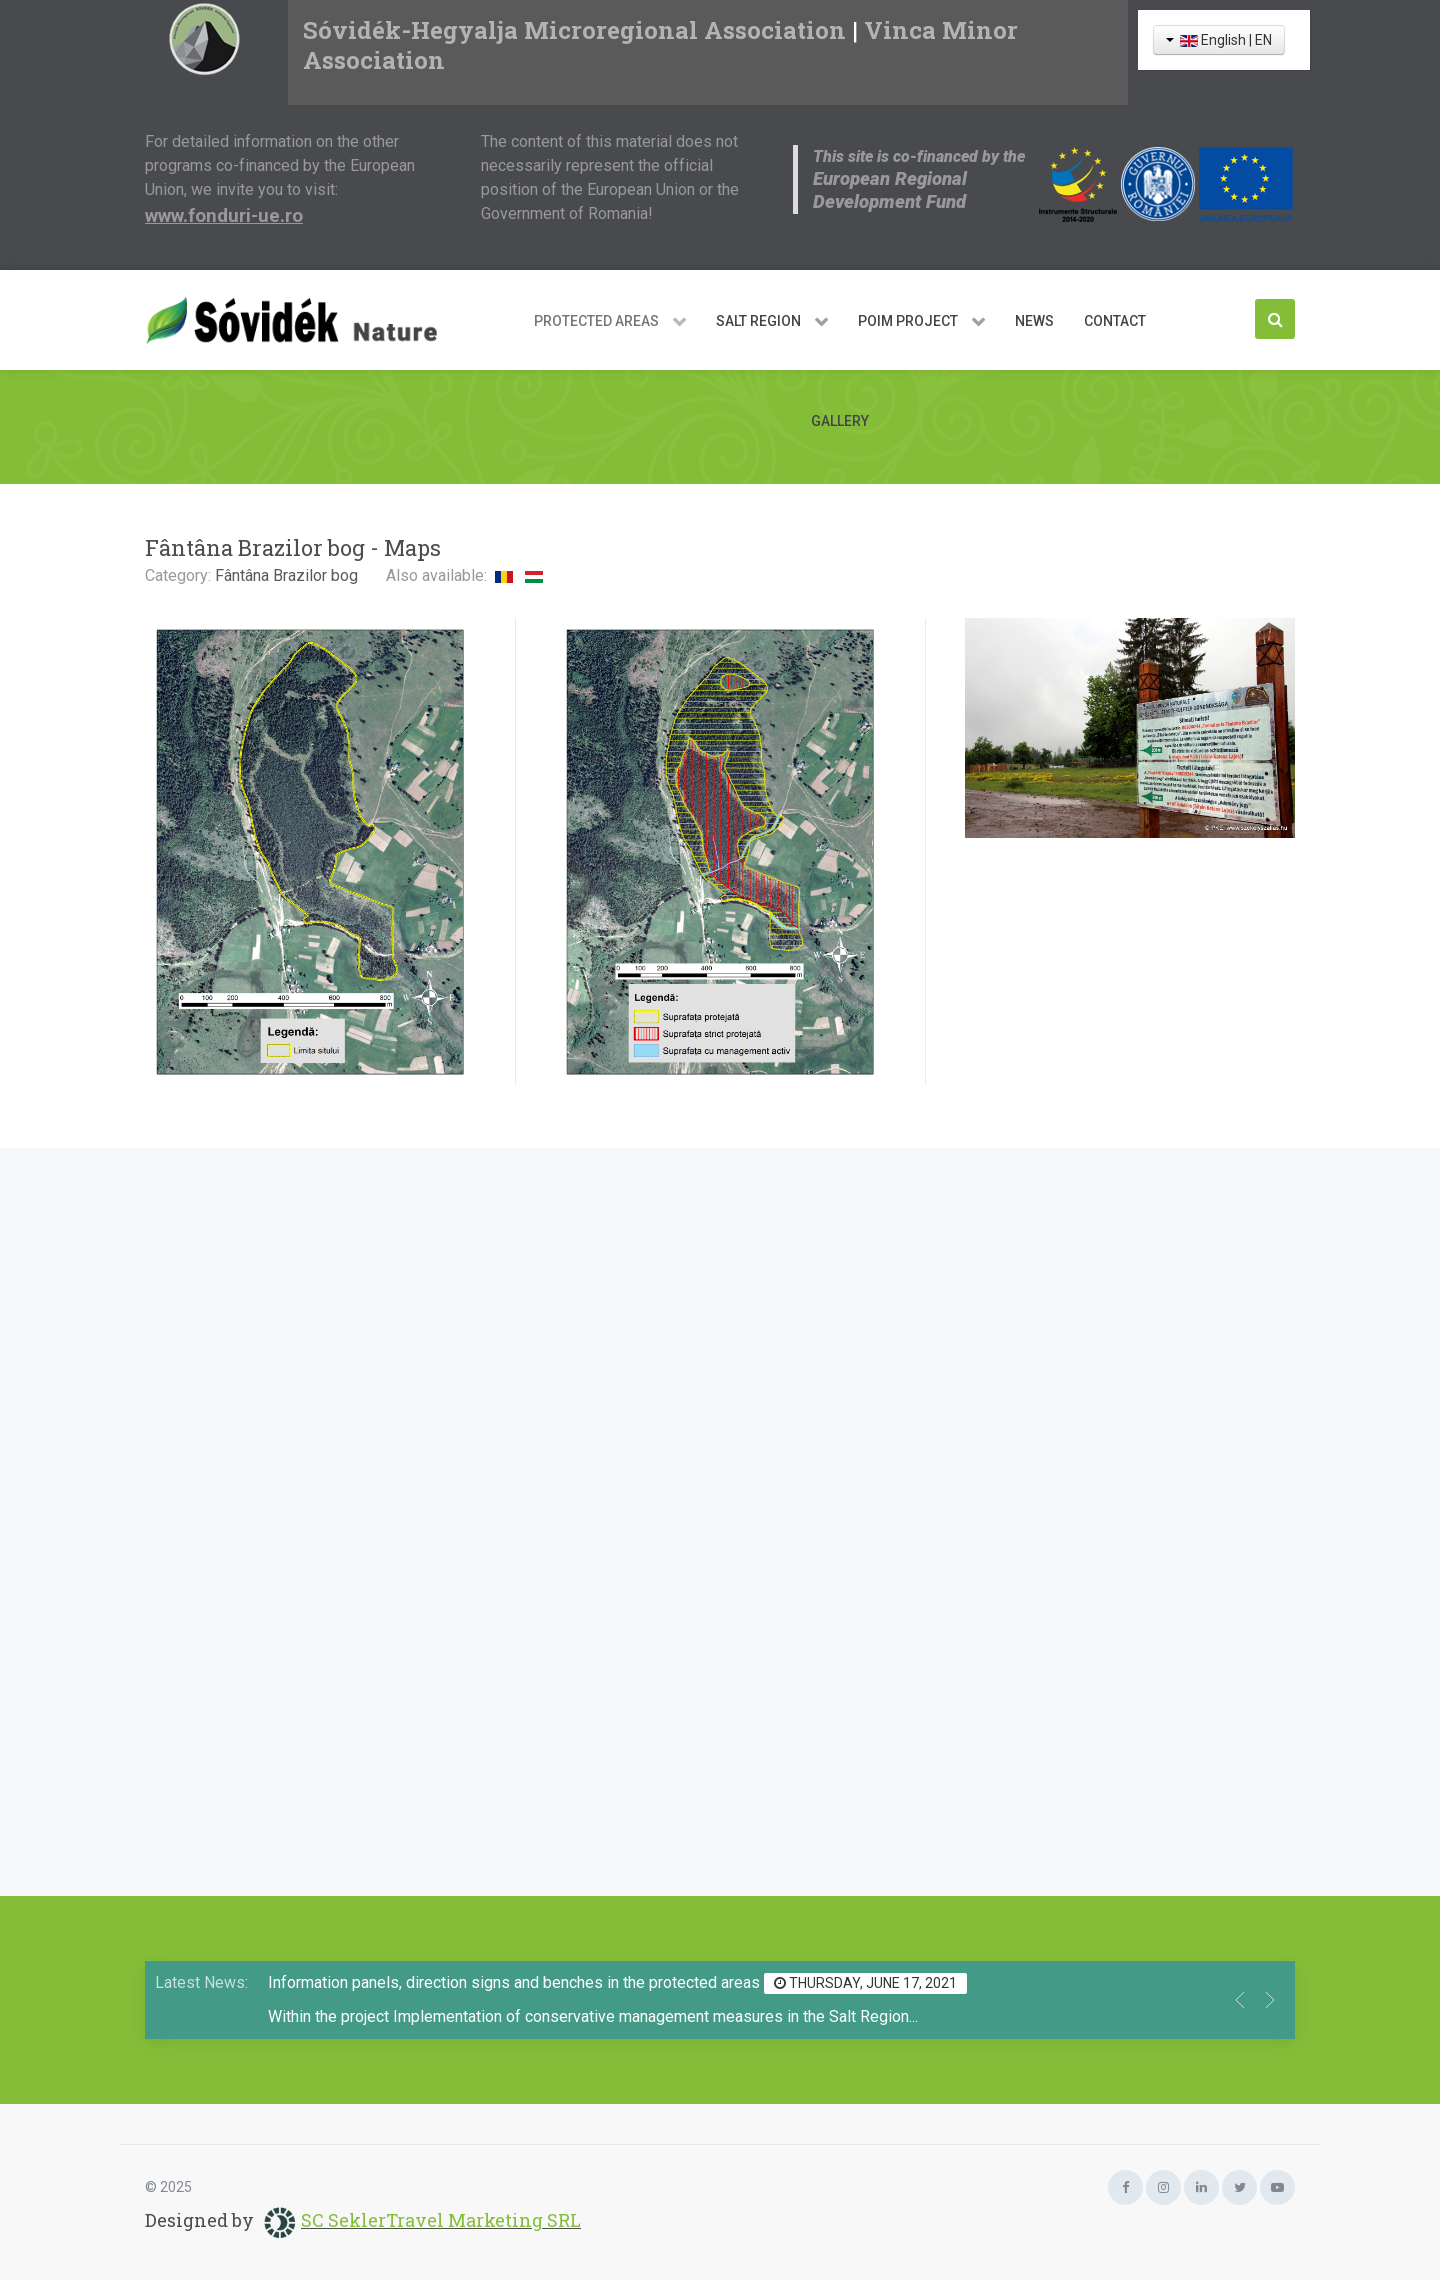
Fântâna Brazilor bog (286, 575)
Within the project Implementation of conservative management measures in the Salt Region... (593, 2016)
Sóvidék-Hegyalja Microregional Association (574, 30)
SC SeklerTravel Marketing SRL (441, 2220)
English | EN (1219, 40)
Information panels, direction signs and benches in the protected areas (516, 1982)
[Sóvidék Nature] (300, 320)
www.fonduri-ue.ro (224, 216)
